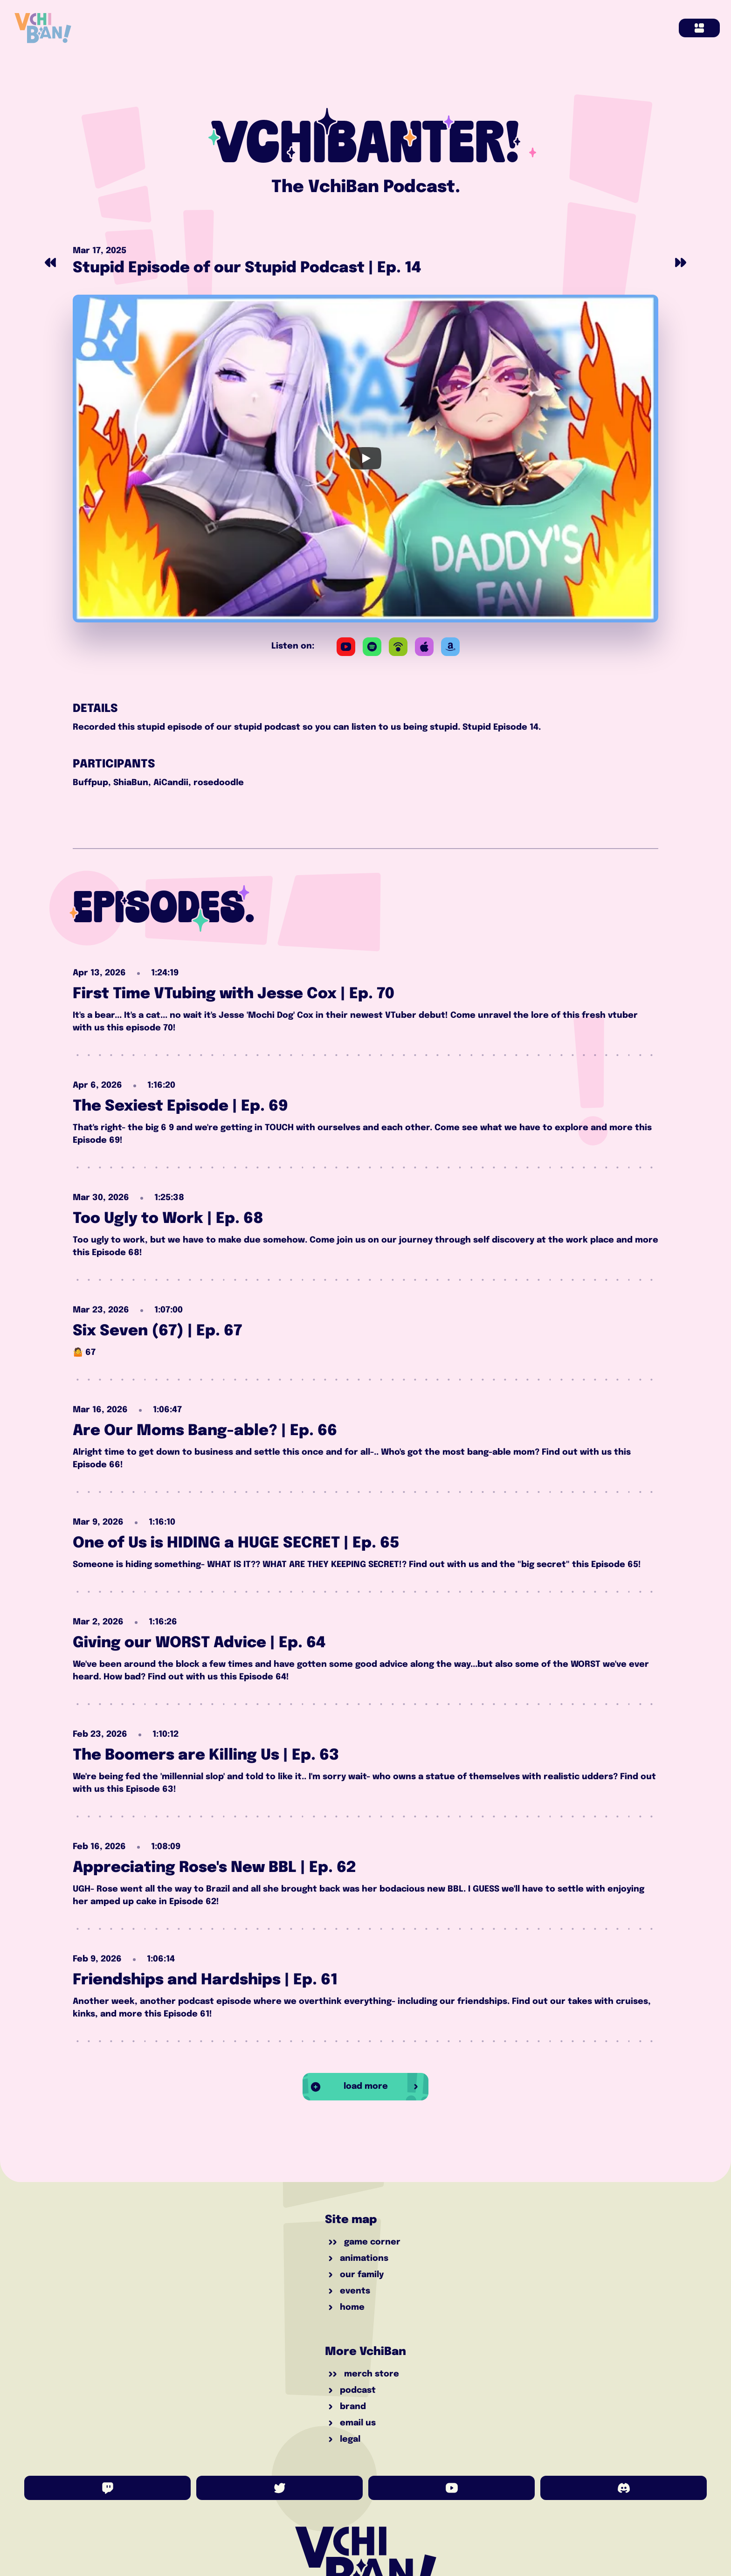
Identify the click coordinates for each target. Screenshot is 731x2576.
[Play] (365, 459)
